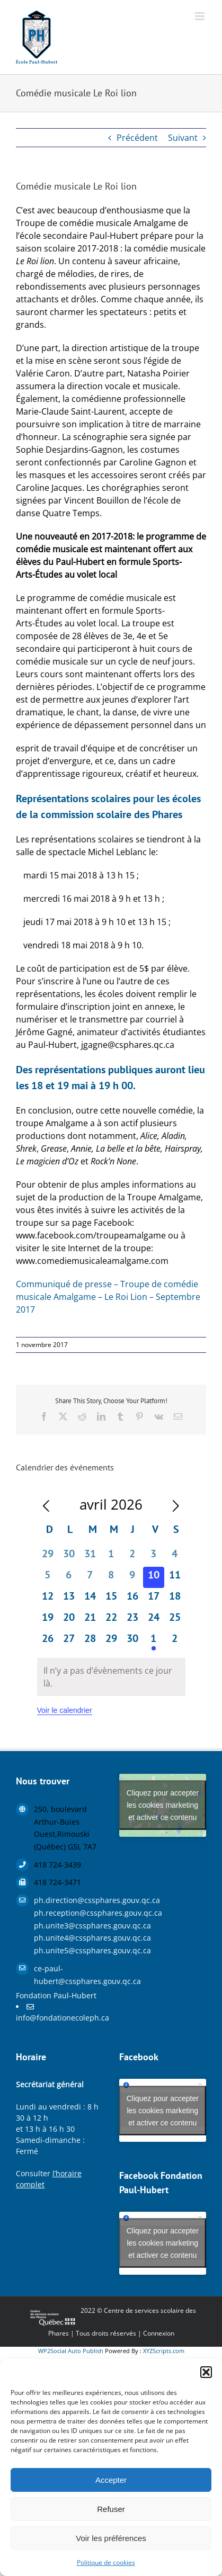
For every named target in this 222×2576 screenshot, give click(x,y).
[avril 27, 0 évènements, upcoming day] (68, 1640)
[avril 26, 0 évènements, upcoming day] (47, 1640)
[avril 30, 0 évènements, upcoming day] (132, 1640)
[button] (206, 2372)
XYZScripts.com (163, 2351)
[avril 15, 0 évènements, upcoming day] (111, 1598)
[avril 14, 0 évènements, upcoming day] (90, 1598)
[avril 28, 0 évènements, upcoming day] (90, 1640)
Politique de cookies (106, 2562)
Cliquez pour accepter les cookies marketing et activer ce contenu (163, 1805)
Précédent (137, 137)
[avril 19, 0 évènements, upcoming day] (47, 1619)
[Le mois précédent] (176, 1505)
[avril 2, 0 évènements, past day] (132, 1556)
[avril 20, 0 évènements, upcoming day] (68, 1619)
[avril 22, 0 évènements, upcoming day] (111, 1619)
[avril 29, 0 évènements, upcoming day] (111, 1640)
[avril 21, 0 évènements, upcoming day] (90, 1619)
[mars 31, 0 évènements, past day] (90, 1556)
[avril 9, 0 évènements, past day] (132, 1577)
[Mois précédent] (46, 1505)
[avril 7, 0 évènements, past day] (90, 1577)
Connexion (158, 2333)
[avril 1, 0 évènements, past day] (111, 1556)
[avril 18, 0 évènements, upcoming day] (174, 1598)
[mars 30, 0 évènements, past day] (68, 1556)
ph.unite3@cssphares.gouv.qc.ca (68, 1925)
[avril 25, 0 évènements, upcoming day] (174, 1619)
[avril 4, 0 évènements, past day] (174, 1556)
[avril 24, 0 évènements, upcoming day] (153, 1619)
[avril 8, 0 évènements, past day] (111, 1577)
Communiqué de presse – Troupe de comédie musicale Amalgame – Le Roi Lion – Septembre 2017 (108, 1296)
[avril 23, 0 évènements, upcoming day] (132, 1619)
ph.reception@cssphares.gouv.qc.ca (68, 1913)
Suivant (183, 137)
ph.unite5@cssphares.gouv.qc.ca (68, 1950)
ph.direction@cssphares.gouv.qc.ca (68, 1900)
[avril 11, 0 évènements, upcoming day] (174, 1577)
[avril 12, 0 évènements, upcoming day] (47, 1598)
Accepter (111, 2479)
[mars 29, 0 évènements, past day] (47, 1556)
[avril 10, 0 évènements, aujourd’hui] (153, 1577)
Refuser (111, 2509)
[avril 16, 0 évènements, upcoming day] (132, 1598)
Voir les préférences (111, 2538)
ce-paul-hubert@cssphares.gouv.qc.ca (68, 1974)
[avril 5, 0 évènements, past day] (47, 1577)
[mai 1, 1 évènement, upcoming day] (153, 1640)
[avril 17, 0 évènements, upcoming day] (153, 1598)
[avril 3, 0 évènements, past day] (153, 1556)
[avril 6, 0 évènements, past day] (68, 1577)
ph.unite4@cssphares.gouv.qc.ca (68, 1938)
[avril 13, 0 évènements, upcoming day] (68, 1598)
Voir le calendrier (64, 1710)
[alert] (111, 1677)
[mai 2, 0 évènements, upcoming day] (174, 1640)
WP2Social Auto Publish (70, 2351)
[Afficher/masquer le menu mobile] (200, 16)
